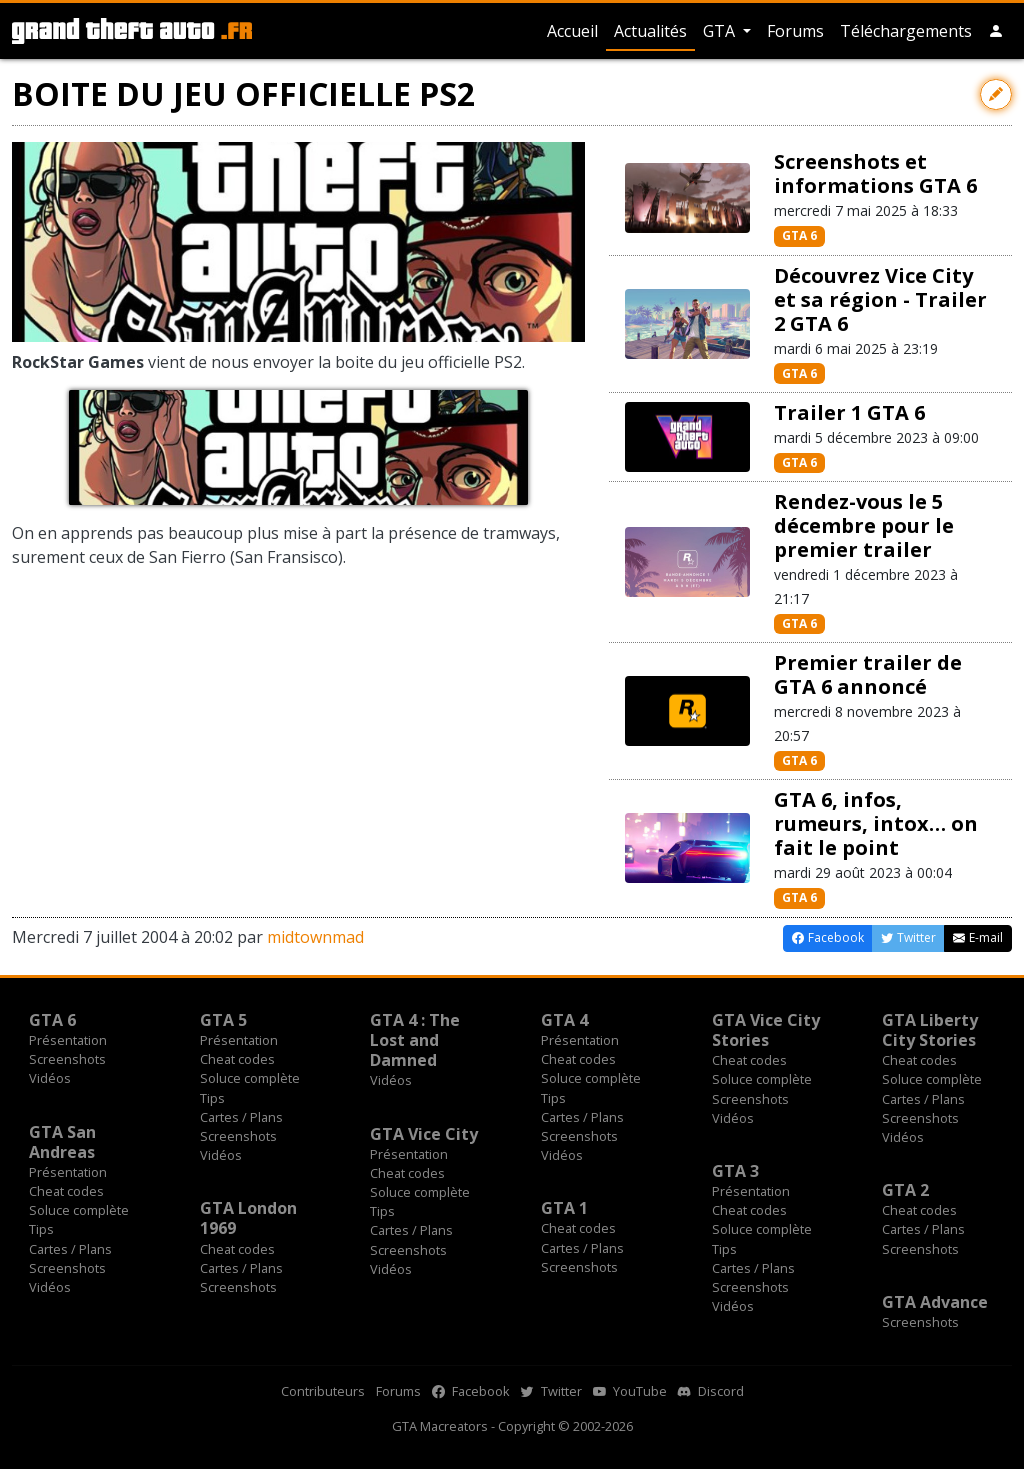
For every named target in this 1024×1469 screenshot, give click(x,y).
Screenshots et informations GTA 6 (875, 173)
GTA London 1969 (248, 1218)
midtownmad (315, 937)
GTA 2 (905, 1190)
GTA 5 (223, 1020)
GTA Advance (935, 1302)
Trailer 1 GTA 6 (849, 412)
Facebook (471, 1391)
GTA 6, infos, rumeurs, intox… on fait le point (876, 823)
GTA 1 (564, 1208)
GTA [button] (721, 31)
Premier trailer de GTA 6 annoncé (868, 674)
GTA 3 (735, 1171)
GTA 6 (799, 235)
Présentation (68, 1040)
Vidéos (50, 1078)
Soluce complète (250, 1078)
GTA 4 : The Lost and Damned (415, 1040)
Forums (795, 31)
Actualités (650, 31)
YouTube (630, 1391)
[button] (996, 31)
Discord (711, 1391)
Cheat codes (237, 1059)
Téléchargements (906, 31)
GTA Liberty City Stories (930, 1030)
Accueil (572, 31)
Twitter (551, 1391)
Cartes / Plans (241, 1117)
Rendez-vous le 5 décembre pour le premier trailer (864, 525)
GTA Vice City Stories (766, 1030)
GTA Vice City (424, 1134)
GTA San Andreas (62, 1142)
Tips (212, 1098)
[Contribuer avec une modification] (996, 94)
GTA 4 (564, 1020)
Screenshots (67, 1059)
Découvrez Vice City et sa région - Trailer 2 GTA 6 (880, 299)
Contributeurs (323, 1391)
